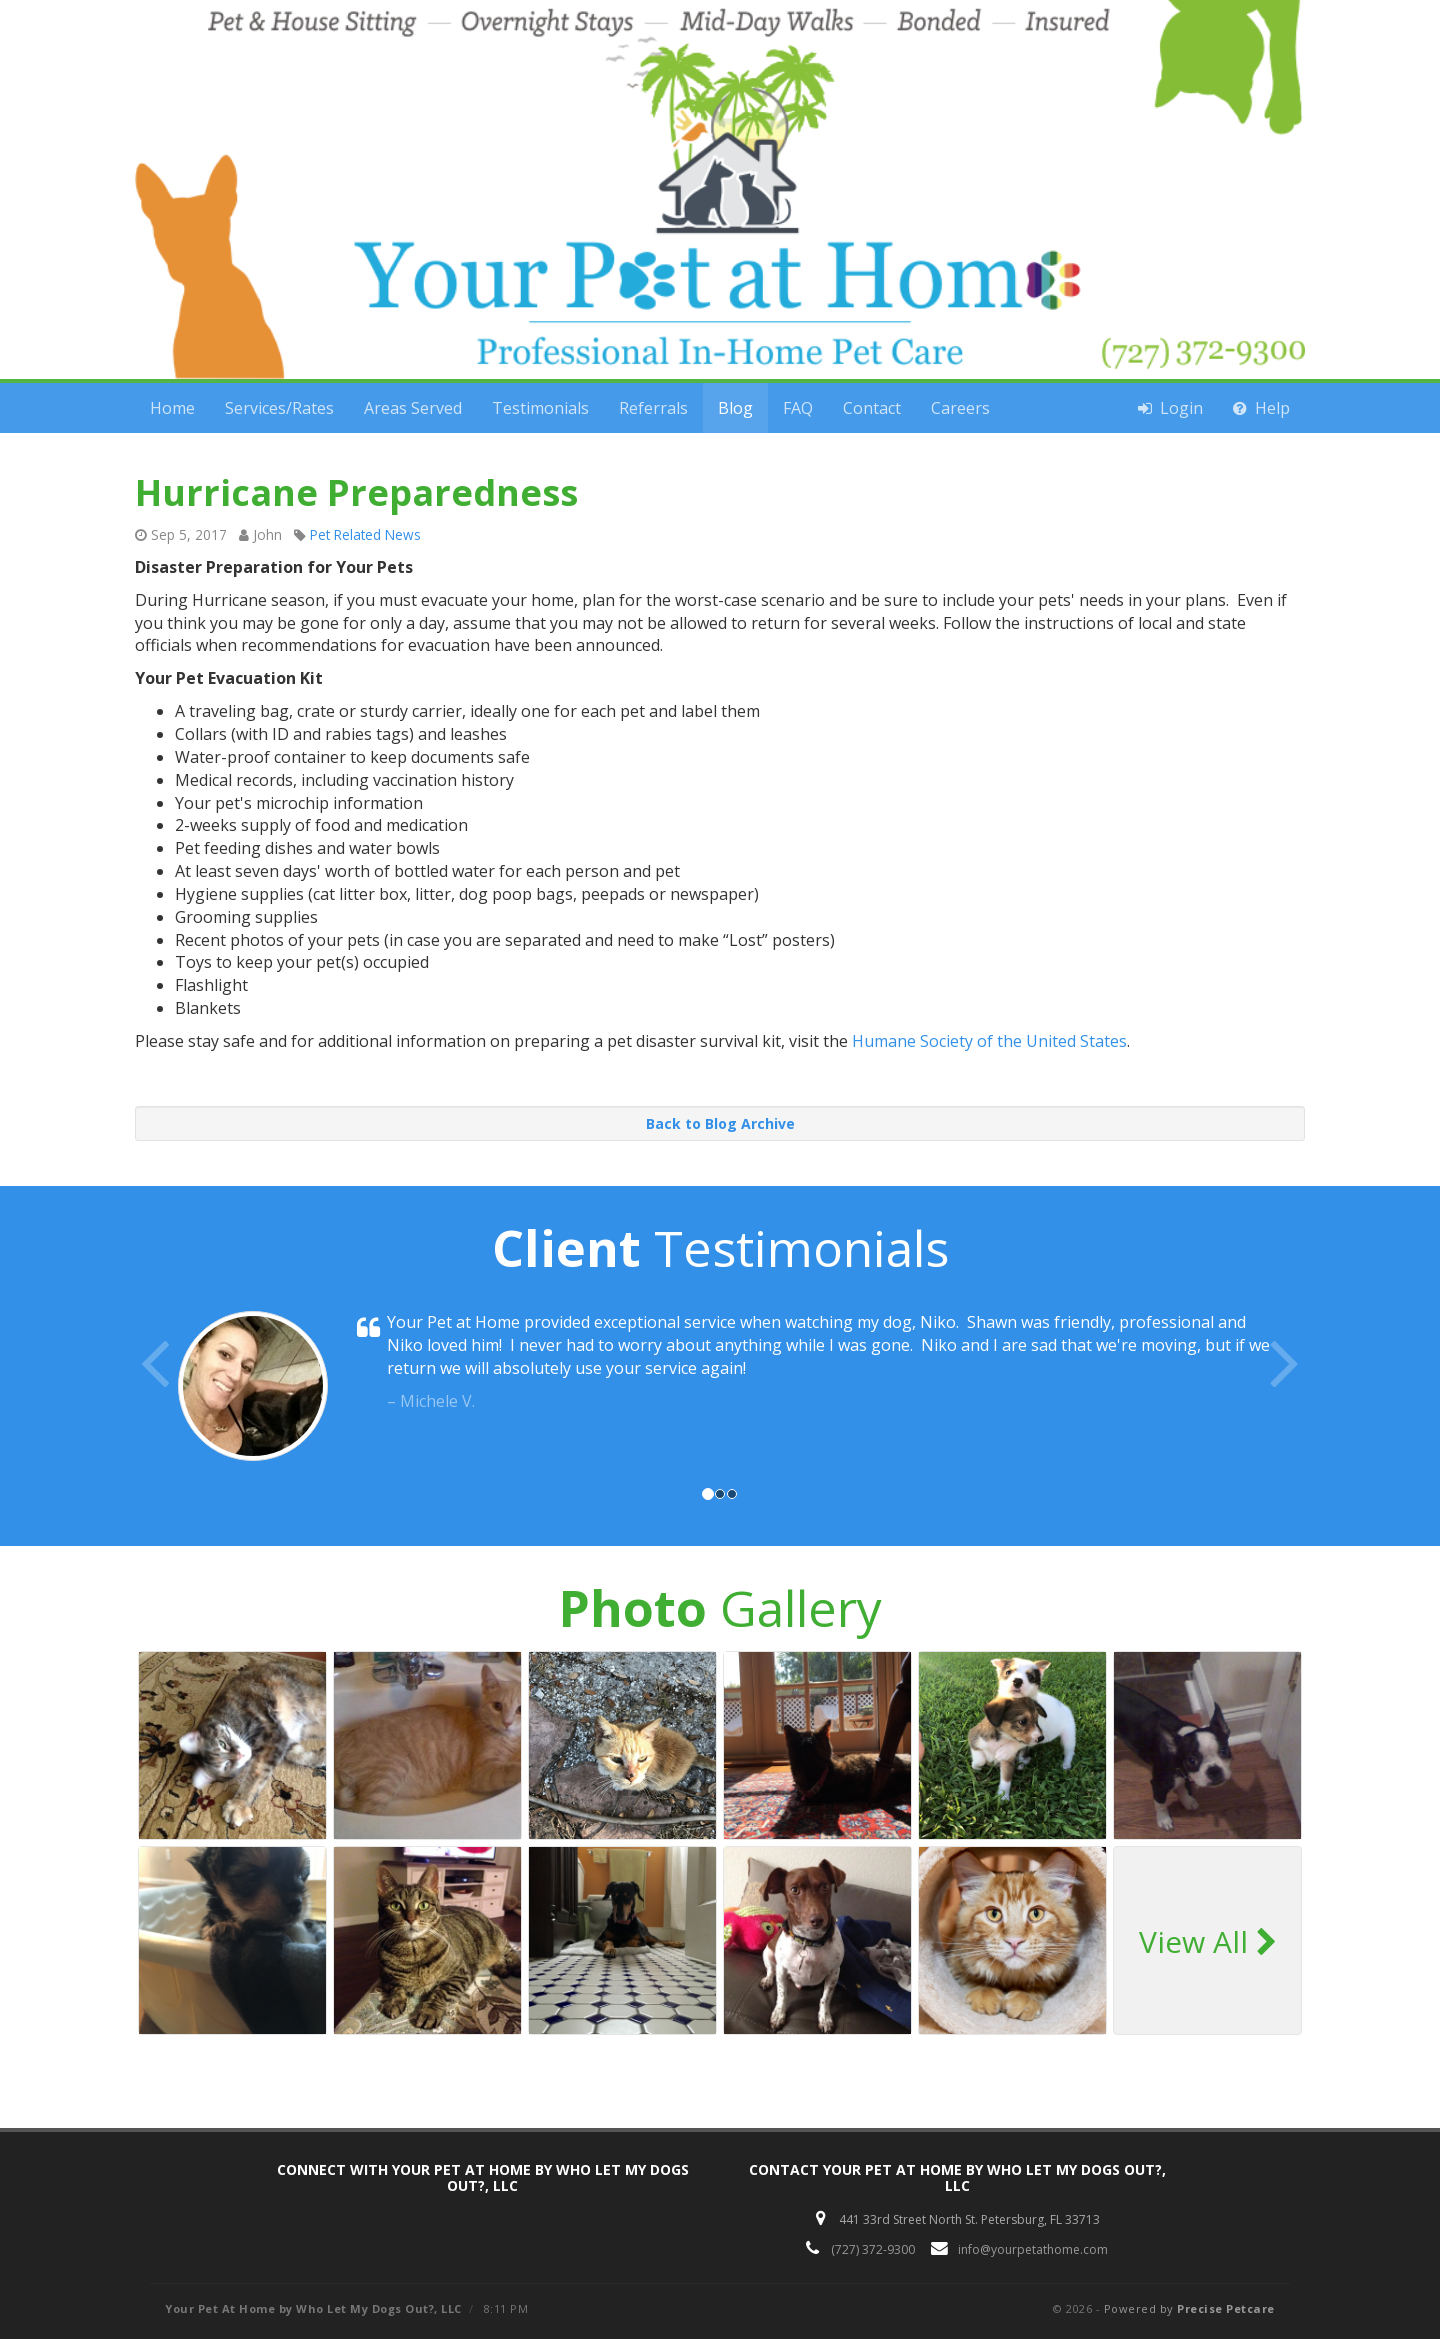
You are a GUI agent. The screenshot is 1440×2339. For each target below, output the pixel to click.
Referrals (653, 408)
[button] (223, 1391)
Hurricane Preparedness (356, 492)
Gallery (720, 1608)
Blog (735, 408)
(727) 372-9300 (873, 2249)
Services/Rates (279, 408)
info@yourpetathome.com (1033, 2249)
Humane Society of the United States (989, 1041)
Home (172, 408)
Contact (872, 408)
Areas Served (413, 408)
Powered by (1189, 2308)
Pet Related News (365, 534)
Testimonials (540, 408)
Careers (960, 408)
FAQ (798, 408)
